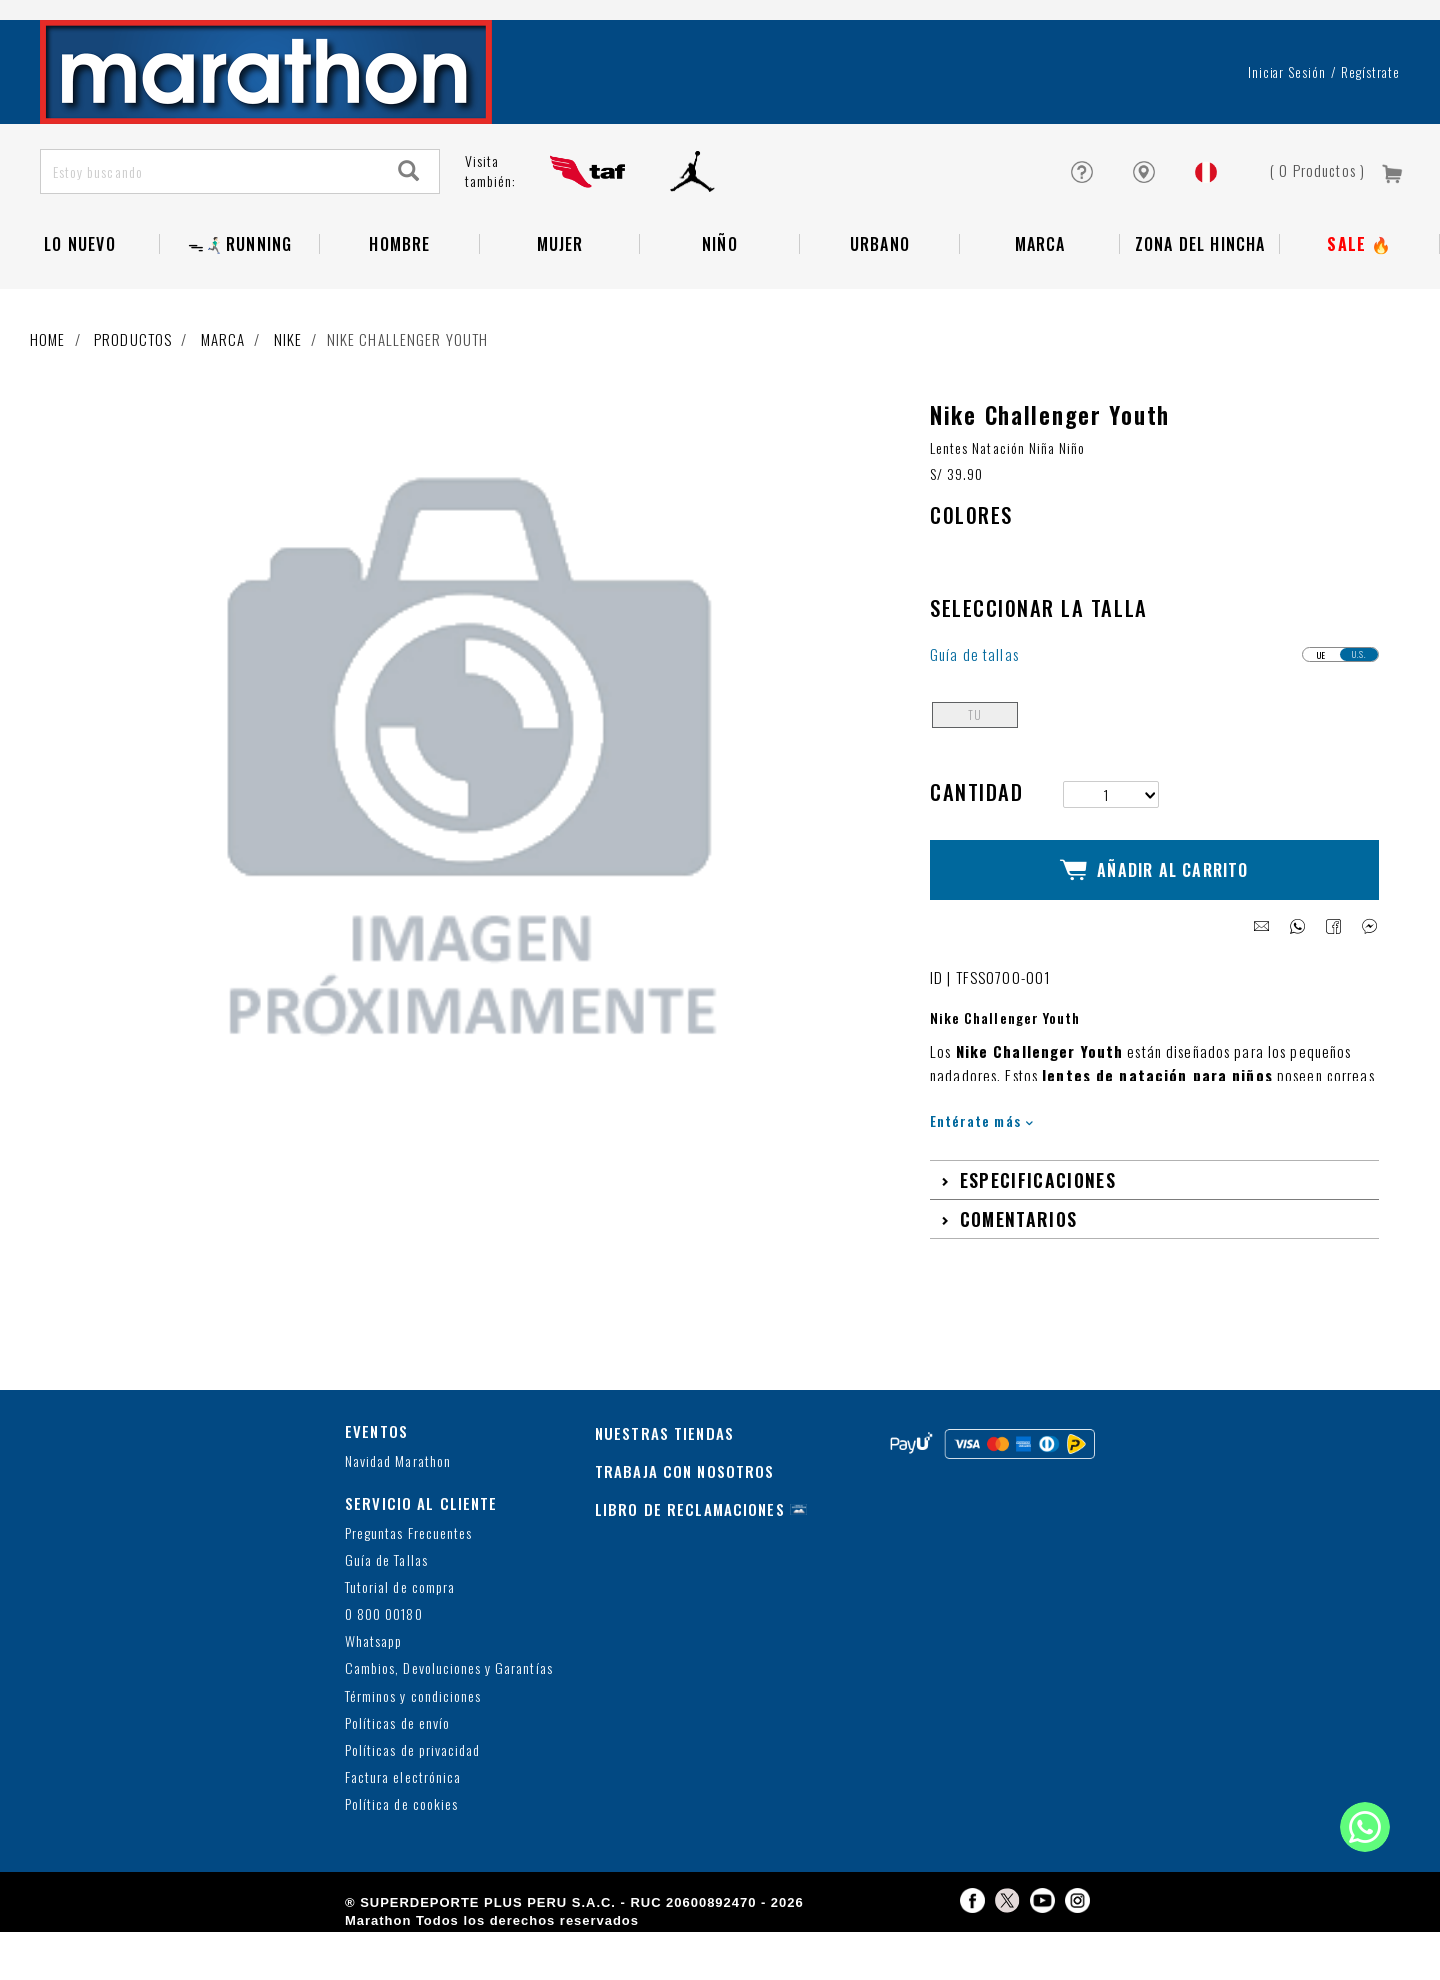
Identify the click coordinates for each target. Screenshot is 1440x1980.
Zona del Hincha (1200, 310)
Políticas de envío (397, 1771)
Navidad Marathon (398, 1509)
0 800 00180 (384, 1662)
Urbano (880, 310)
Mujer (560, 310)
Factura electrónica (403, 1826)
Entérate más (981, 1169)
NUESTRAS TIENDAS (664, 1482)
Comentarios (1019, 1267)
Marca (1040, 310)
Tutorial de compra (400, 1635)
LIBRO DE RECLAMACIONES (690, 1558)
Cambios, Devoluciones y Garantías (449, 1717)
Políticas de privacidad (412, 1798)
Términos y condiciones (413, 1744)
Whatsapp (373, 1690)
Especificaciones (1038, 1228)
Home (48, 405)
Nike (288, 405)
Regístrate (1370, 138)
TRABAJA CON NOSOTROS (685, 1520)
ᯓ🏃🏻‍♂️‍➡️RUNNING (240, 310)
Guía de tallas (974, 720)
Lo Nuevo (80, 310)
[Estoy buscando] (210, 237)
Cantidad (976, 859)
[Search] (409, 237)
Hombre (399, 310)
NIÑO (720, 310)
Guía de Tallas (386, 1608)
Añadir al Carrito (1154, 928)
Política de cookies (401, 1853)
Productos (133, 405)
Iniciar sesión (1287, 138)
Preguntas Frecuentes (408, 1581)
